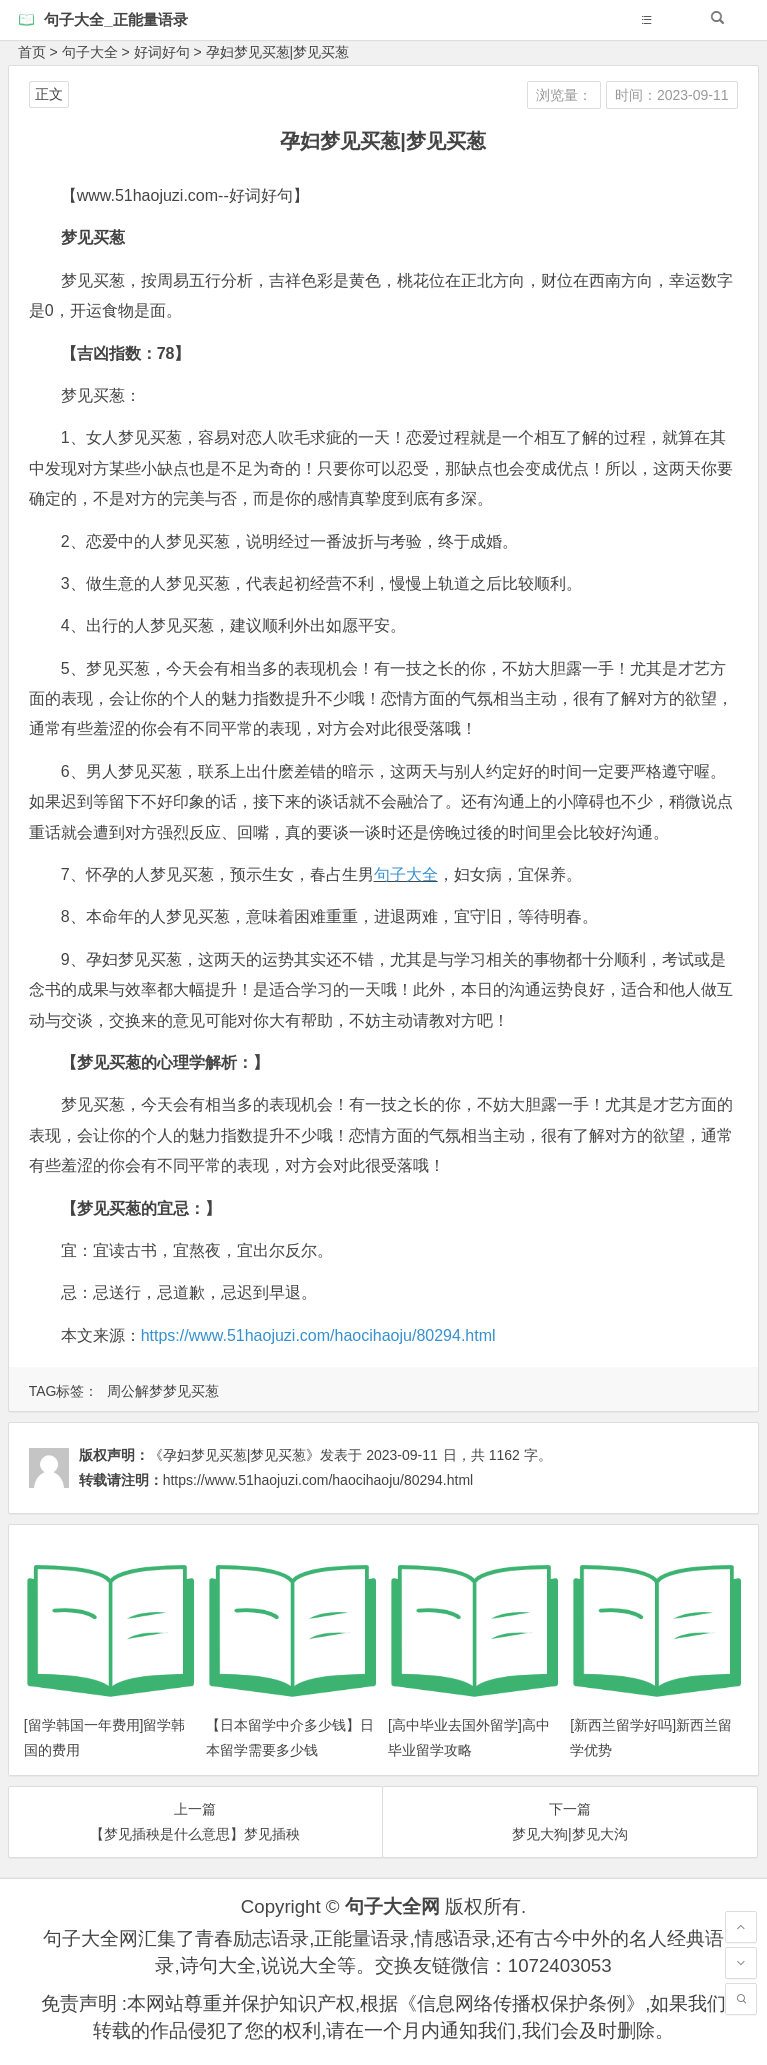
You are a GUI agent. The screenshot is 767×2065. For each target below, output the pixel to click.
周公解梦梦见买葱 (163, 1391)
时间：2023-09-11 (672, 95)
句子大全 (90, 52)
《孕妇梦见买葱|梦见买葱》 (235, 1455)
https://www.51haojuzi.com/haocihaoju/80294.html (318, 1335)
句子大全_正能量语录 (115, 19)
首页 (32, 52)
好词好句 (162, 52)
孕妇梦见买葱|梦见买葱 (278, 52)
